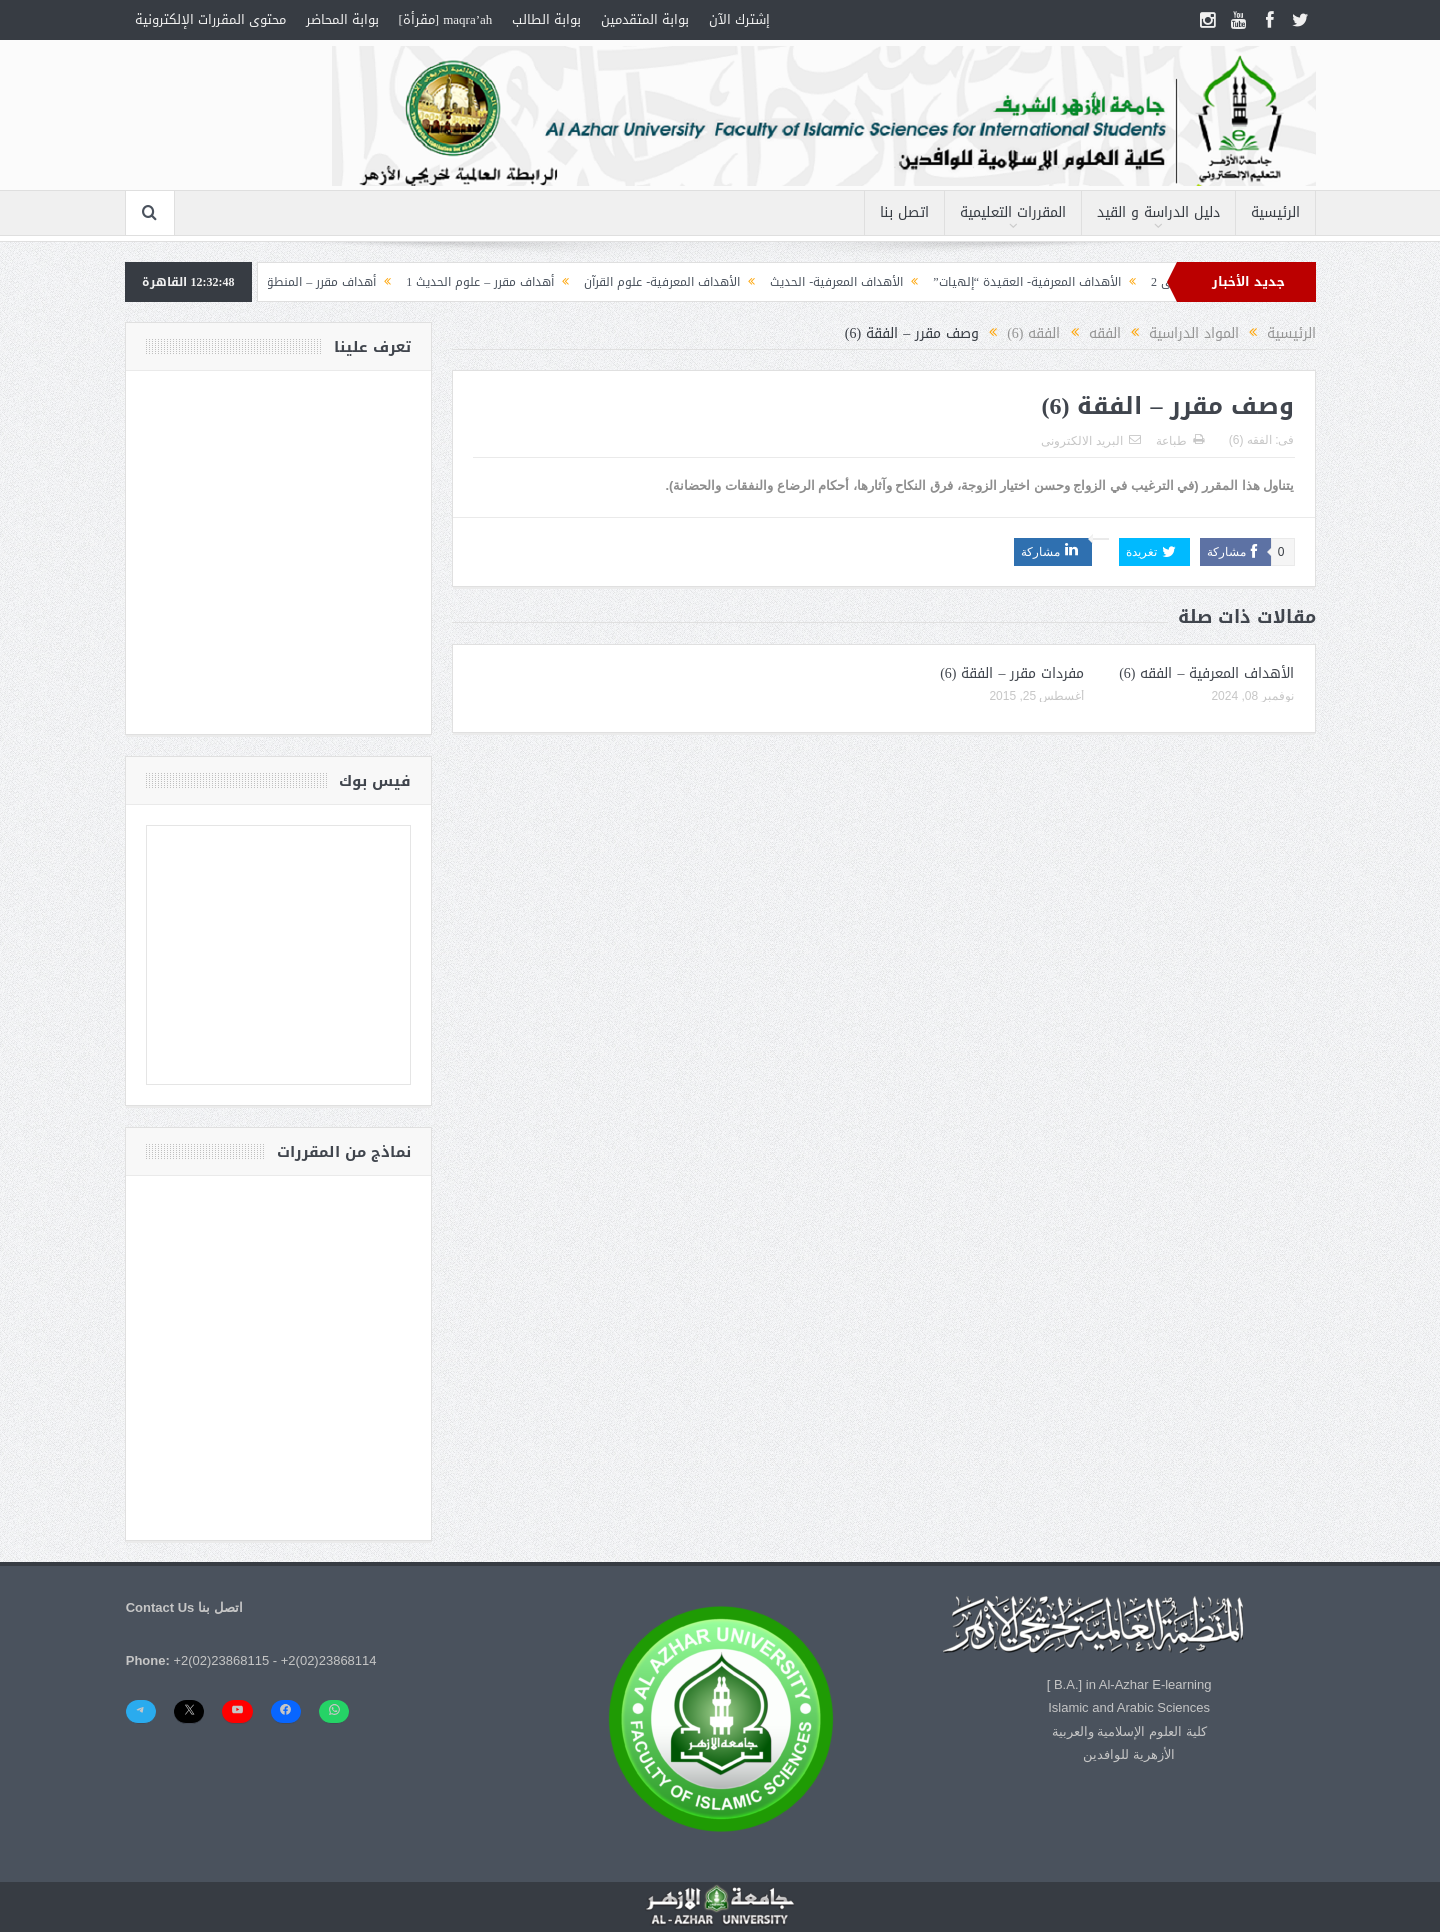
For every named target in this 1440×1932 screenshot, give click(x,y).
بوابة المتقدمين (645, 19)
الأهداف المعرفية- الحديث (825, 282)
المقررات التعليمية (1013, 212)
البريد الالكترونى (1090, 441)
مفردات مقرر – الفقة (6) (1012, 673)
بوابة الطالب (546, 19)
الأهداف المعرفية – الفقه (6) (1206, 673)
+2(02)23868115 (221, 1660)
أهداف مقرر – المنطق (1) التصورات (275, 282)
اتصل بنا (904, 212)
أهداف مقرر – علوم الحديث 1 (469, 282)
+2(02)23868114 (329, 1660)
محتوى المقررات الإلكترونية (210, 19)
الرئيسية (1275, 212)
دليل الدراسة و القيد (1158, 212)
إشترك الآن (739, 19)
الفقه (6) (1250, 440)
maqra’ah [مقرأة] (446, 19)
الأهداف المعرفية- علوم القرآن (651, 282)
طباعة (1180, 441)
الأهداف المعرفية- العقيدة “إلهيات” (1016, 282)
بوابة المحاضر (342, 19)
